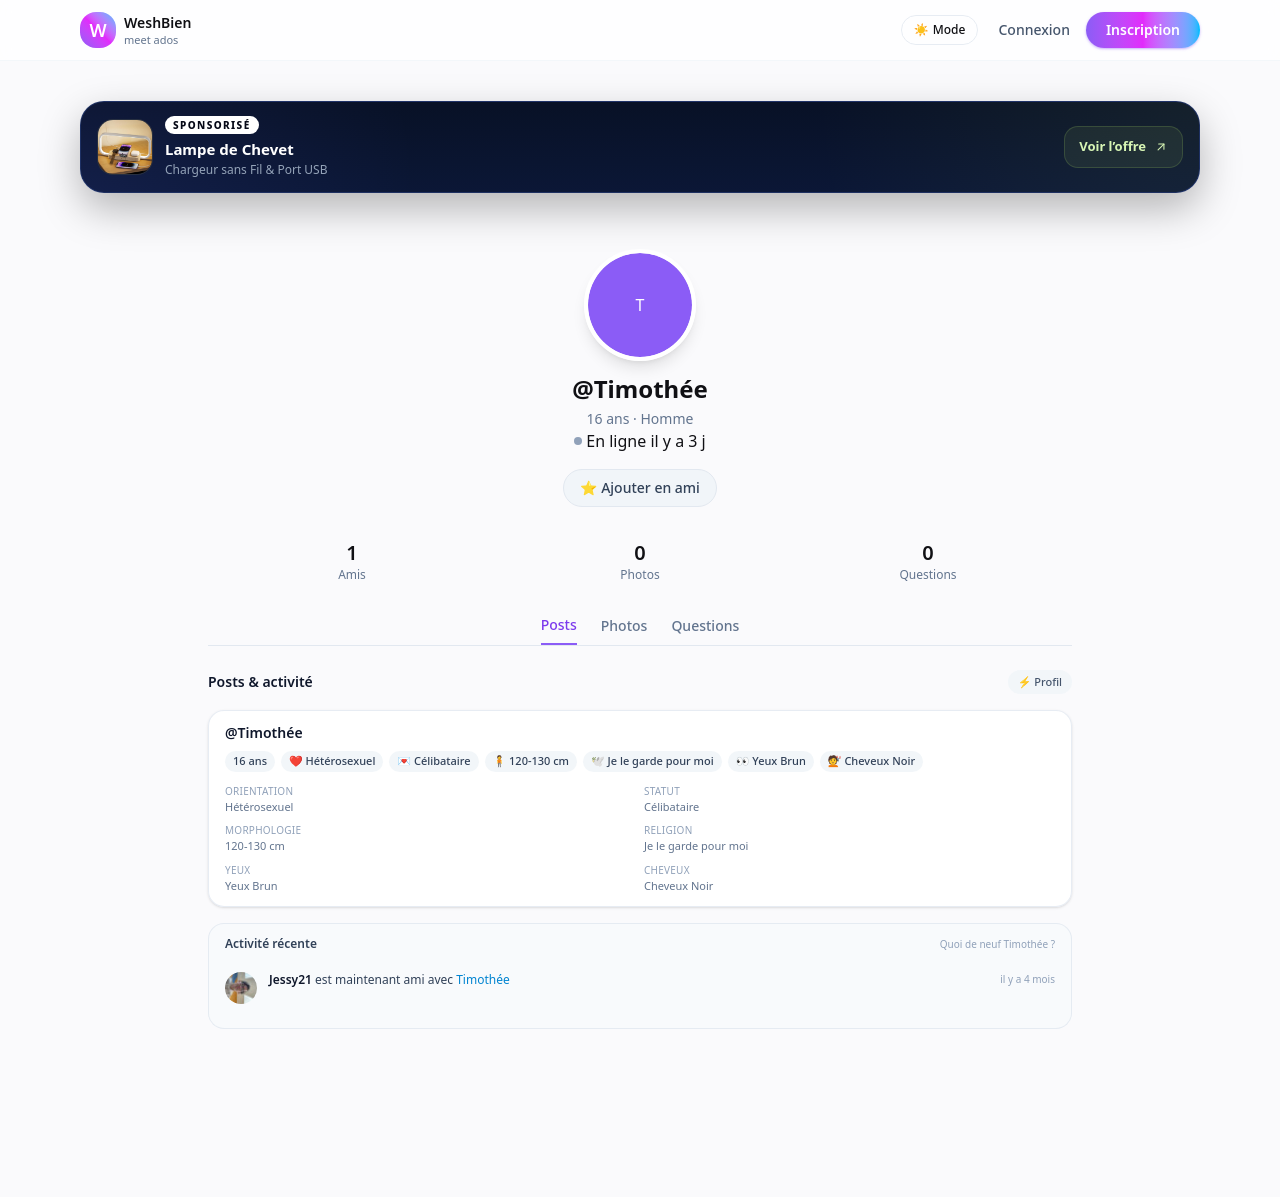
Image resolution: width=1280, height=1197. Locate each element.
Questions (705, 625)
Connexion (1033, 29)
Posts (559, 624)
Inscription (1143, 29)
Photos (624, 625)
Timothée (483, 979)
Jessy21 (292, 979)
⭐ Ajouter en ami (640, 487)
